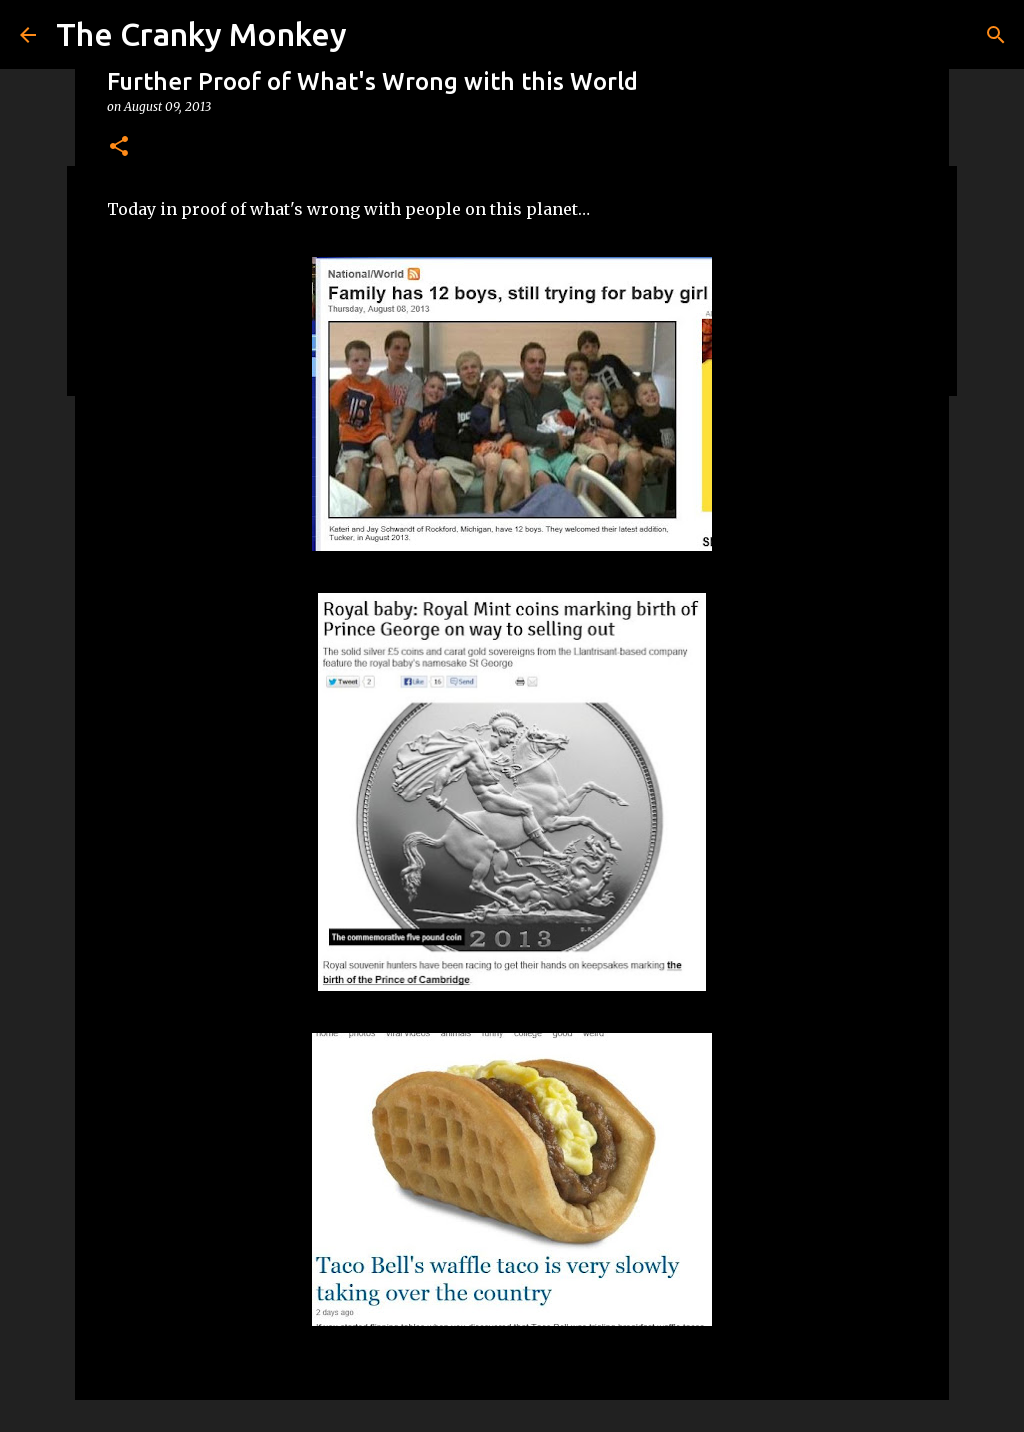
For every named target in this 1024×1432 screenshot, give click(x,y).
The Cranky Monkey (201, 34)
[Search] (996, 35)
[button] (119, 147)
